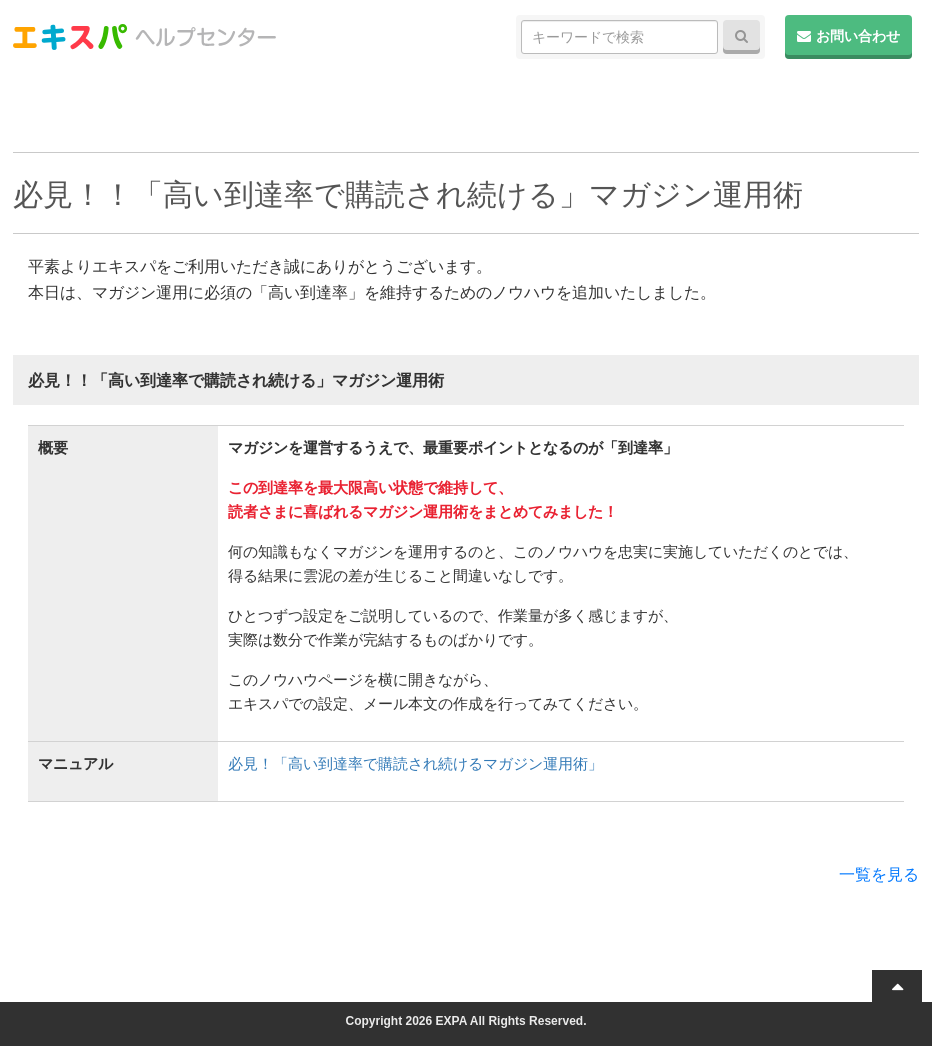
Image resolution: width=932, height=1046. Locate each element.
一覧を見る (879, 874)
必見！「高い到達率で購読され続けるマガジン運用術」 (415, 763)
